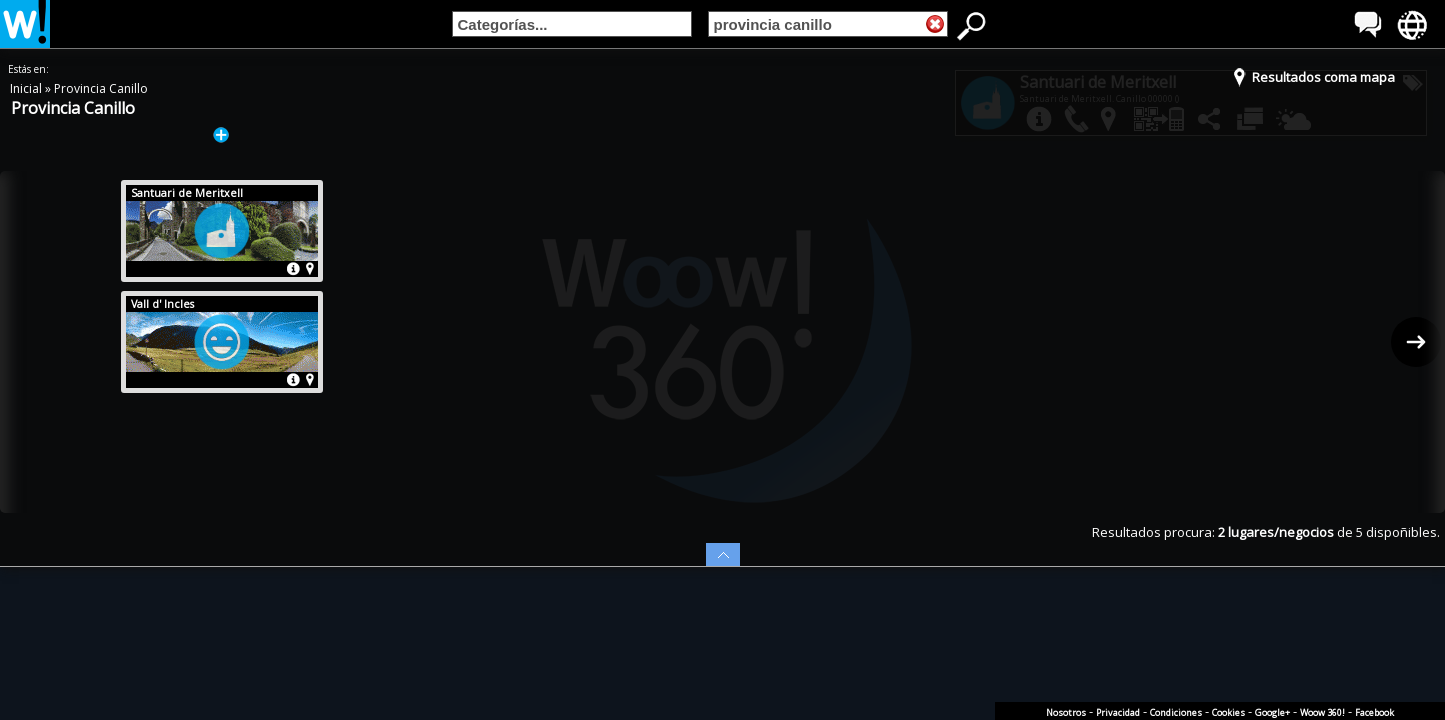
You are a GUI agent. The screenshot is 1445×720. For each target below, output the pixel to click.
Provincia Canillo (101, 88)
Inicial (27, 88)
